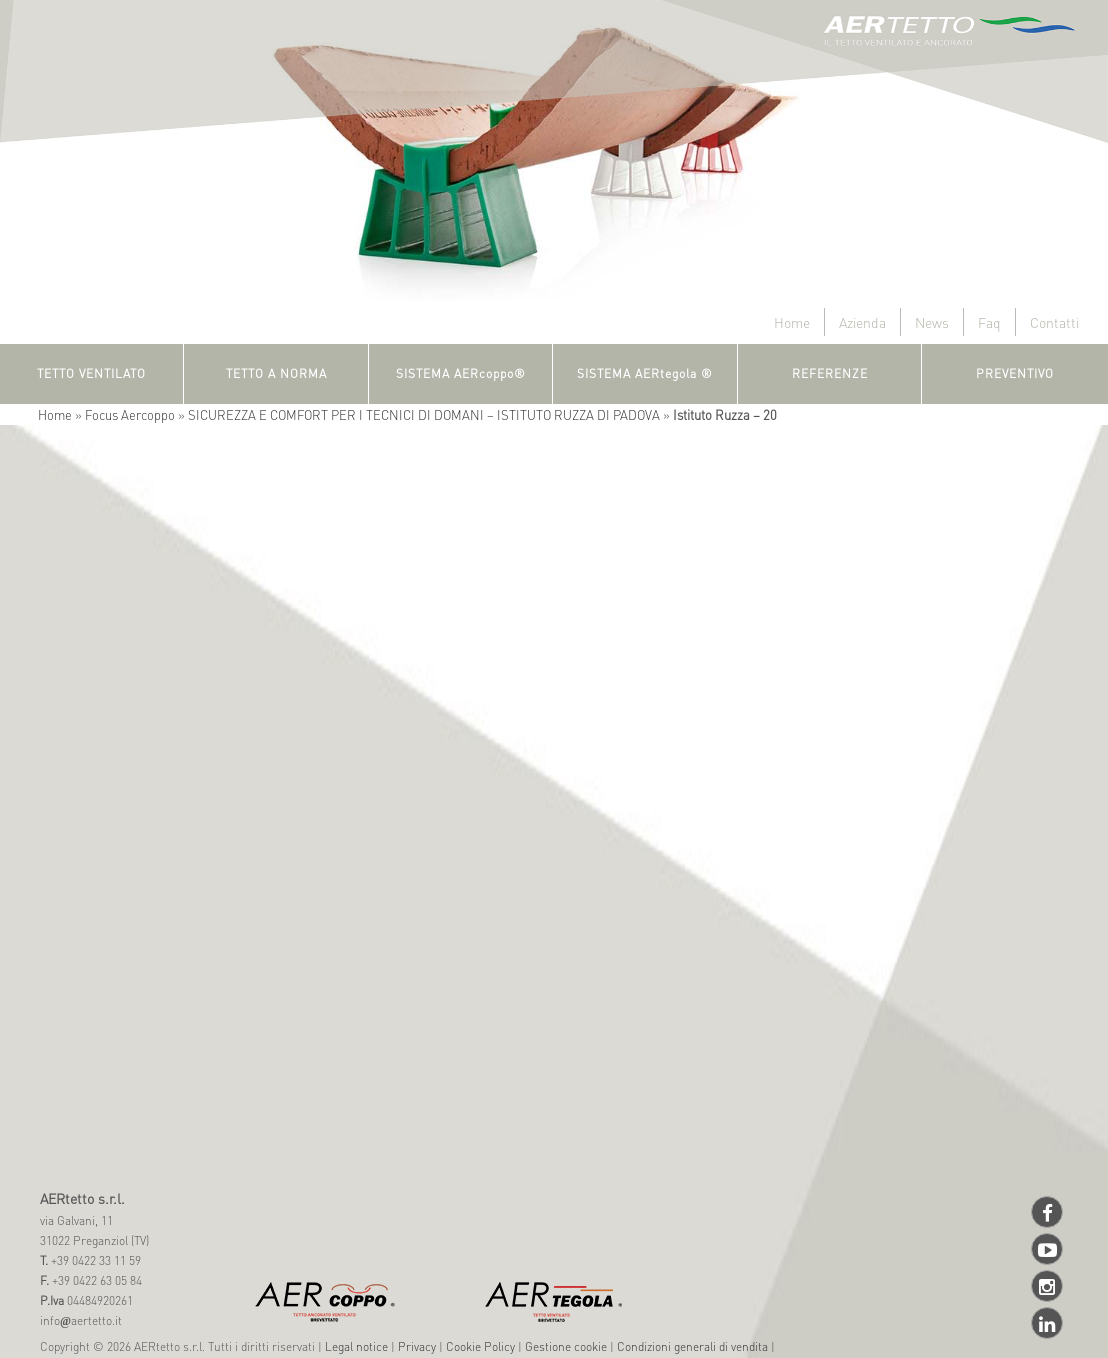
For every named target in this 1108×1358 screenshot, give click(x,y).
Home (792, 322)
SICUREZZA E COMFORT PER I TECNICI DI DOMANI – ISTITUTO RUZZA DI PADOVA (424, 414)
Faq (989, 322)
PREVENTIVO (1015, 373)
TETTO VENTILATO (91, 373)
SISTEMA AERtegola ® (645, 373)
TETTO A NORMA (276, 373)
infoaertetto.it (81, 1320)
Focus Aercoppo (130, 414)
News (932, 322)
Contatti (1054, 322)
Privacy (417, 1346)
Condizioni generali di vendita (692, 1346)
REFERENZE (830, 373)
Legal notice (356, 1346)
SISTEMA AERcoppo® (461, 373)
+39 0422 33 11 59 (94, 1260)
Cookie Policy (480, 1346)
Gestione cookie (566, 1346)
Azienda (862, 322)
